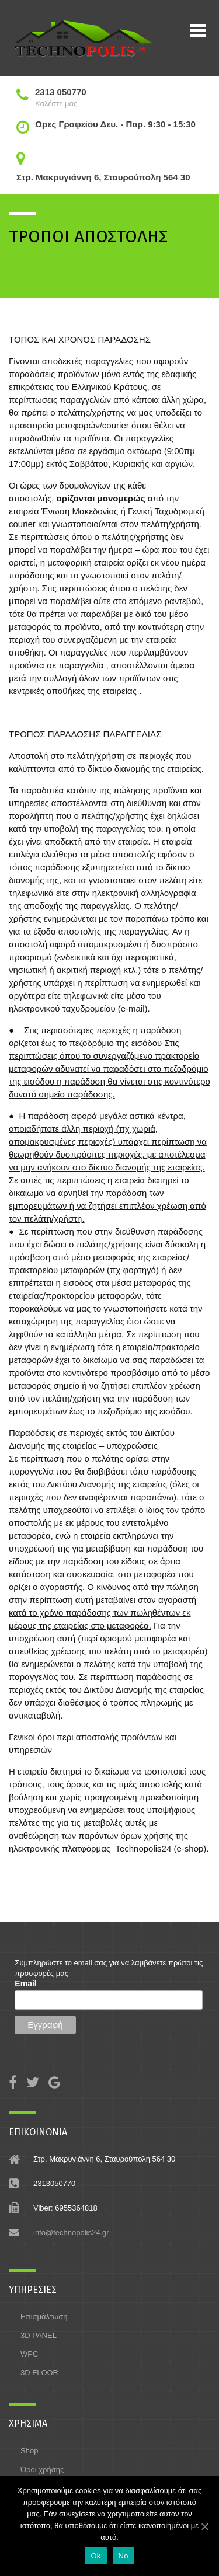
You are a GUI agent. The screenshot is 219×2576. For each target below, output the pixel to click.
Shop (29, 2450)
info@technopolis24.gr (71, 2232)
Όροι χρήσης (42, 2469)
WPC (29, 2354)
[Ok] (204, 2526)
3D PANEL (38, 2335)
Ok (95, 2555)
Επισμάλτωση (43, 2316)
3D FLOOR (39, 2372)
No (123, 2555)
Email (25, 1983)
